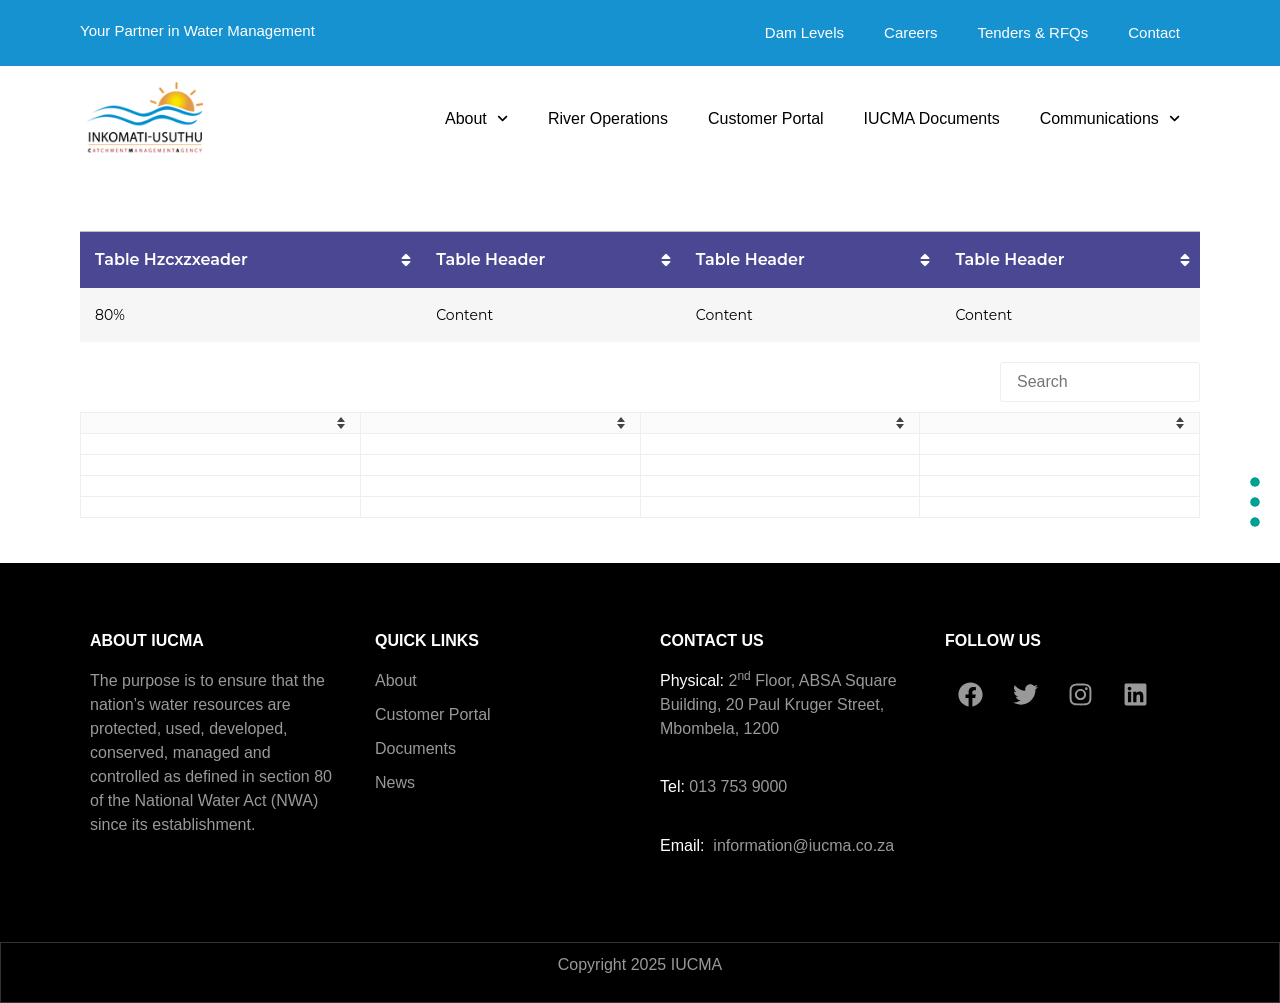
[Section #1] (1255, 482)
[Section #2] (1255, 502)
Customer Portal (766, 118)
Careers (910, 32)
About (476, 118)
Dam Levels (804, 32)
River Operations (608, 118)
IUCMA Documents (932, 118)
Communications (1110, 118)
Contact (1154, 32)
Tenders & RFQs (1032, 32)
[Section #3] (1255, 522)
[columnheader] (250, 259)
